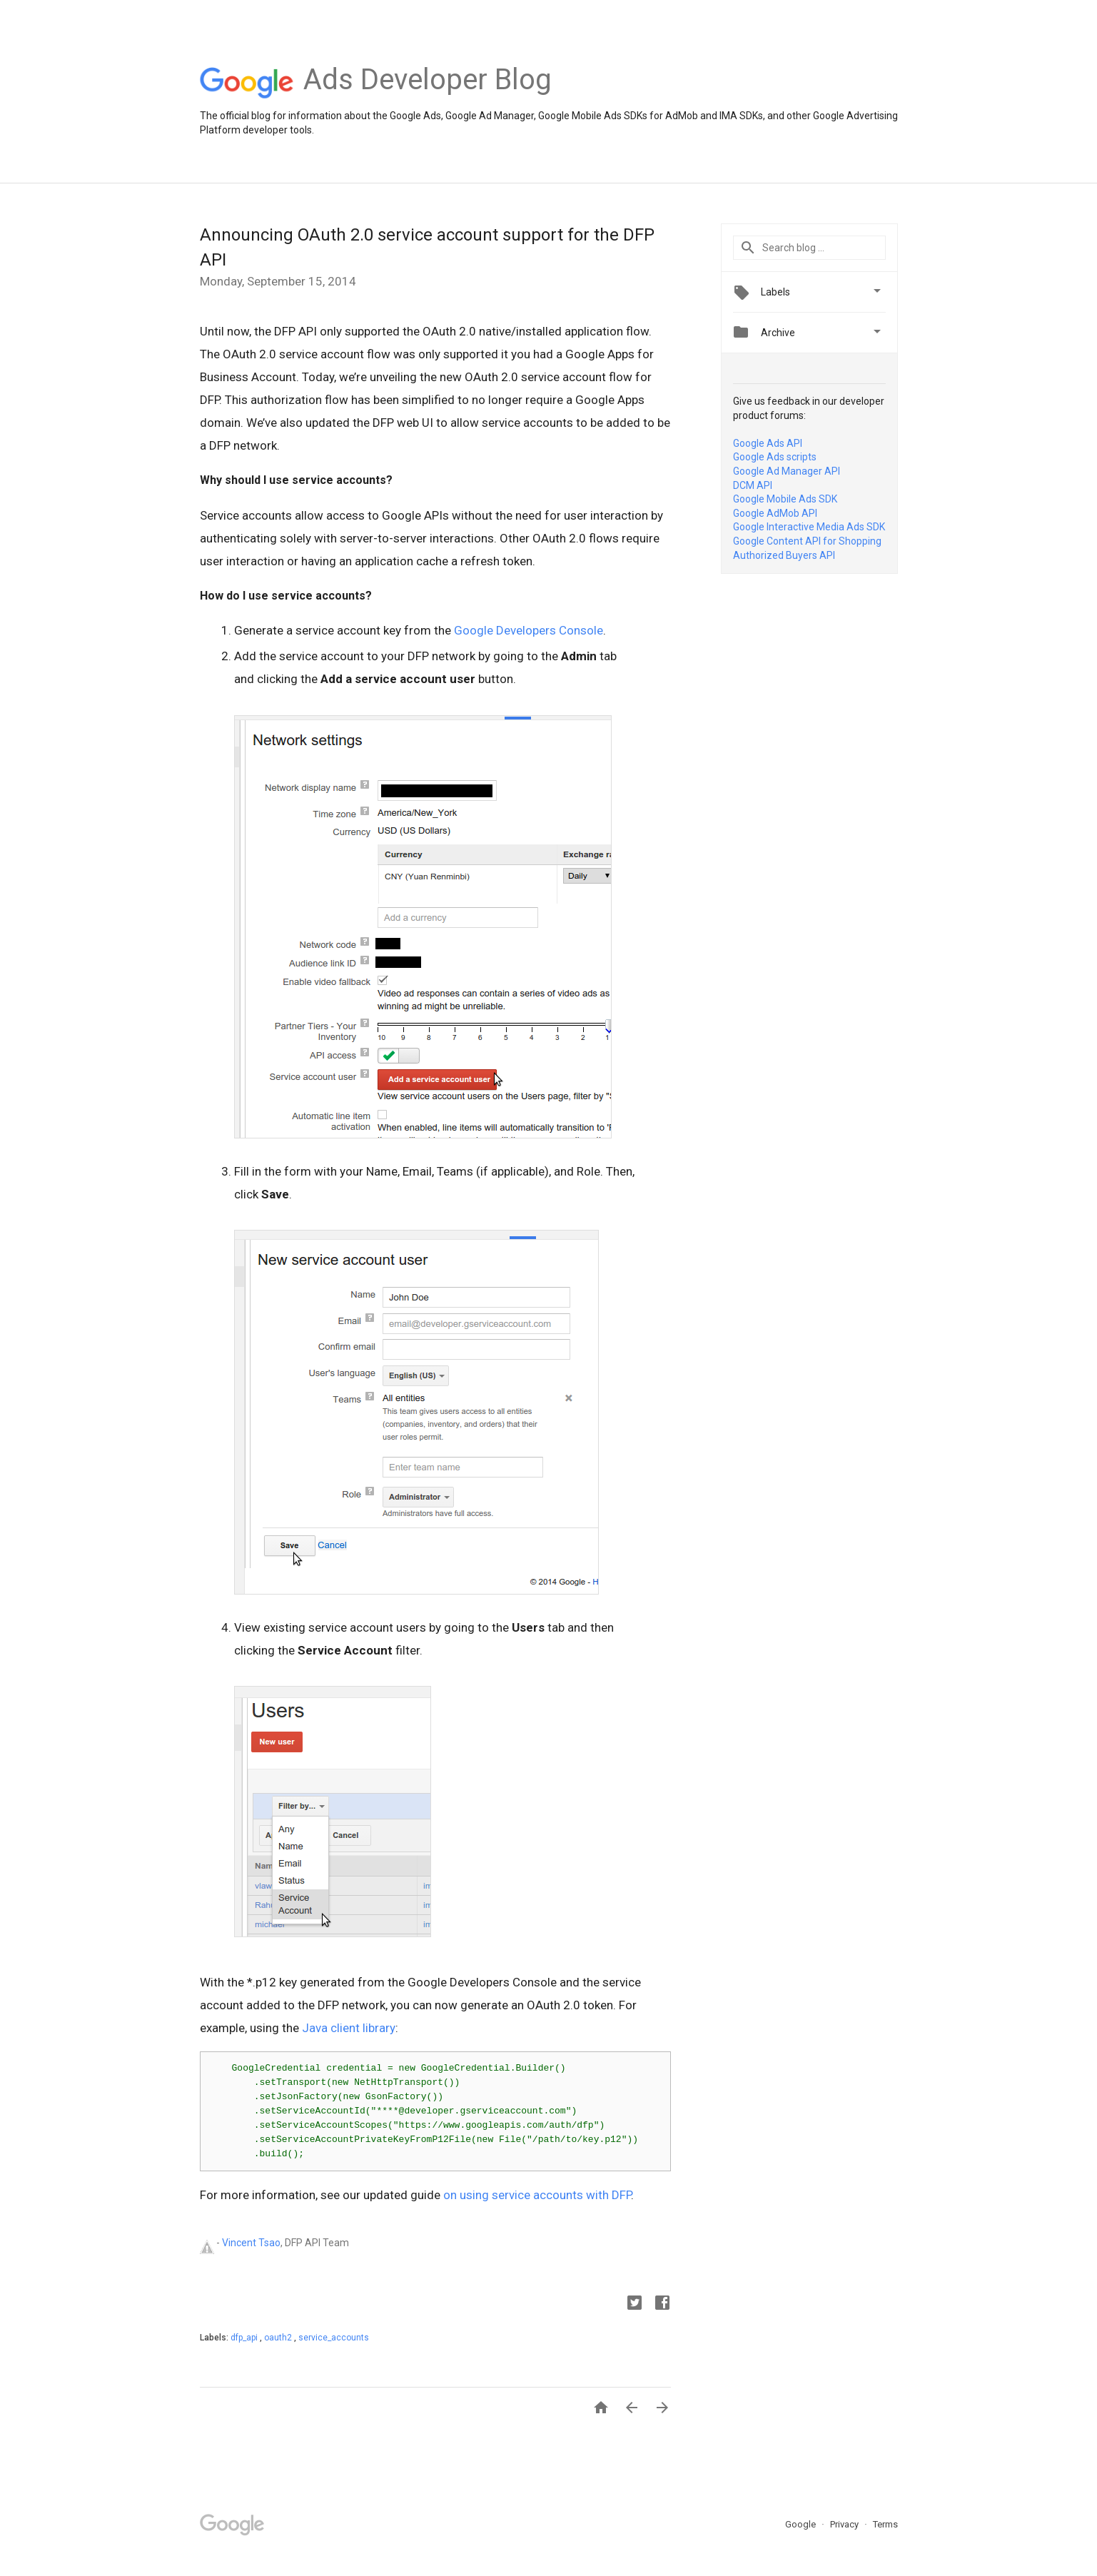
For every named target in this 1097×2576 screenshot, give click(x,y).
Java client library (348, 2028)
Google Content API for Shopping (807, 541)
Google (801, 2524)
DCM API (752, 485)
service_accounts (333, 2338)
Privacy (845, 2524)
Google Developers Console (528, 630)
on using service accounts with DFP (537, 2195)
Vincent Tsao (251, 2242)
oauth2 (279, 2338)
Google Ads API (767, 443)
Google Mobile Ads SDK (785, 499)
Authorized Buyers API (784, 555)
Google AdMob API (775, 513)
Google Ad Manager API (786, 471)
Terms (885, 2524)
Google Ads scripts (775, 457)
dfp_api (245, 2338)
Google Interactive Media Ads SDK (809, 526)
